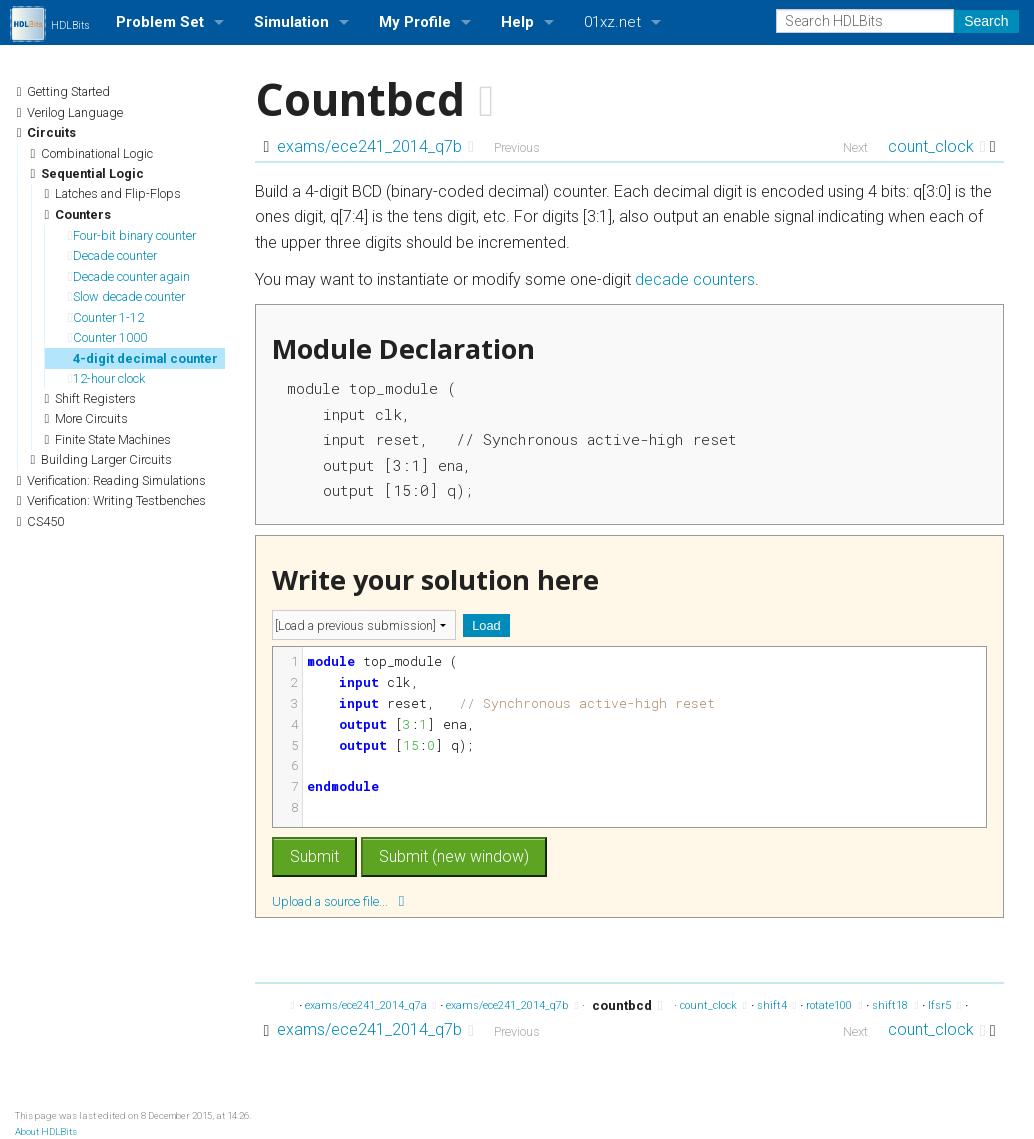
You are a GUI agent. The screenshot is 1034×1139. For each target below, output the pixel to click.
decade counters (695, 279)
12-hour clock (106, 378)
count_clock (937, 146)
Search (986, 21)
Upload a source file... (338, 900)
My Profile (415, 22)
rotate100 (834, 1005)
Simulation (291, 22)
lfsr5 (944, 1005)
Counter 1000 (107, 337)
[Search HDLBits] (865, 21)
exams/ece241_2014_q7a (371, 1005)
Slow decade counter (126, 296)
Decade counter (112, 255)
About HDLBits (46, 1131)
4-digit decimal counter (142, 358)
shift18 (895, 1005)
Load (486, 625)
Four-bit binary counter (131, 235)
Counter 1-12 (105, 317)
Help (517, 22)
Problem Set (160, 22)
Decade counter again (128, 276)
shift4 (777, 1005)
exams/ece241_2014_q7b (375, 146)
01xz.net (612, 22)
